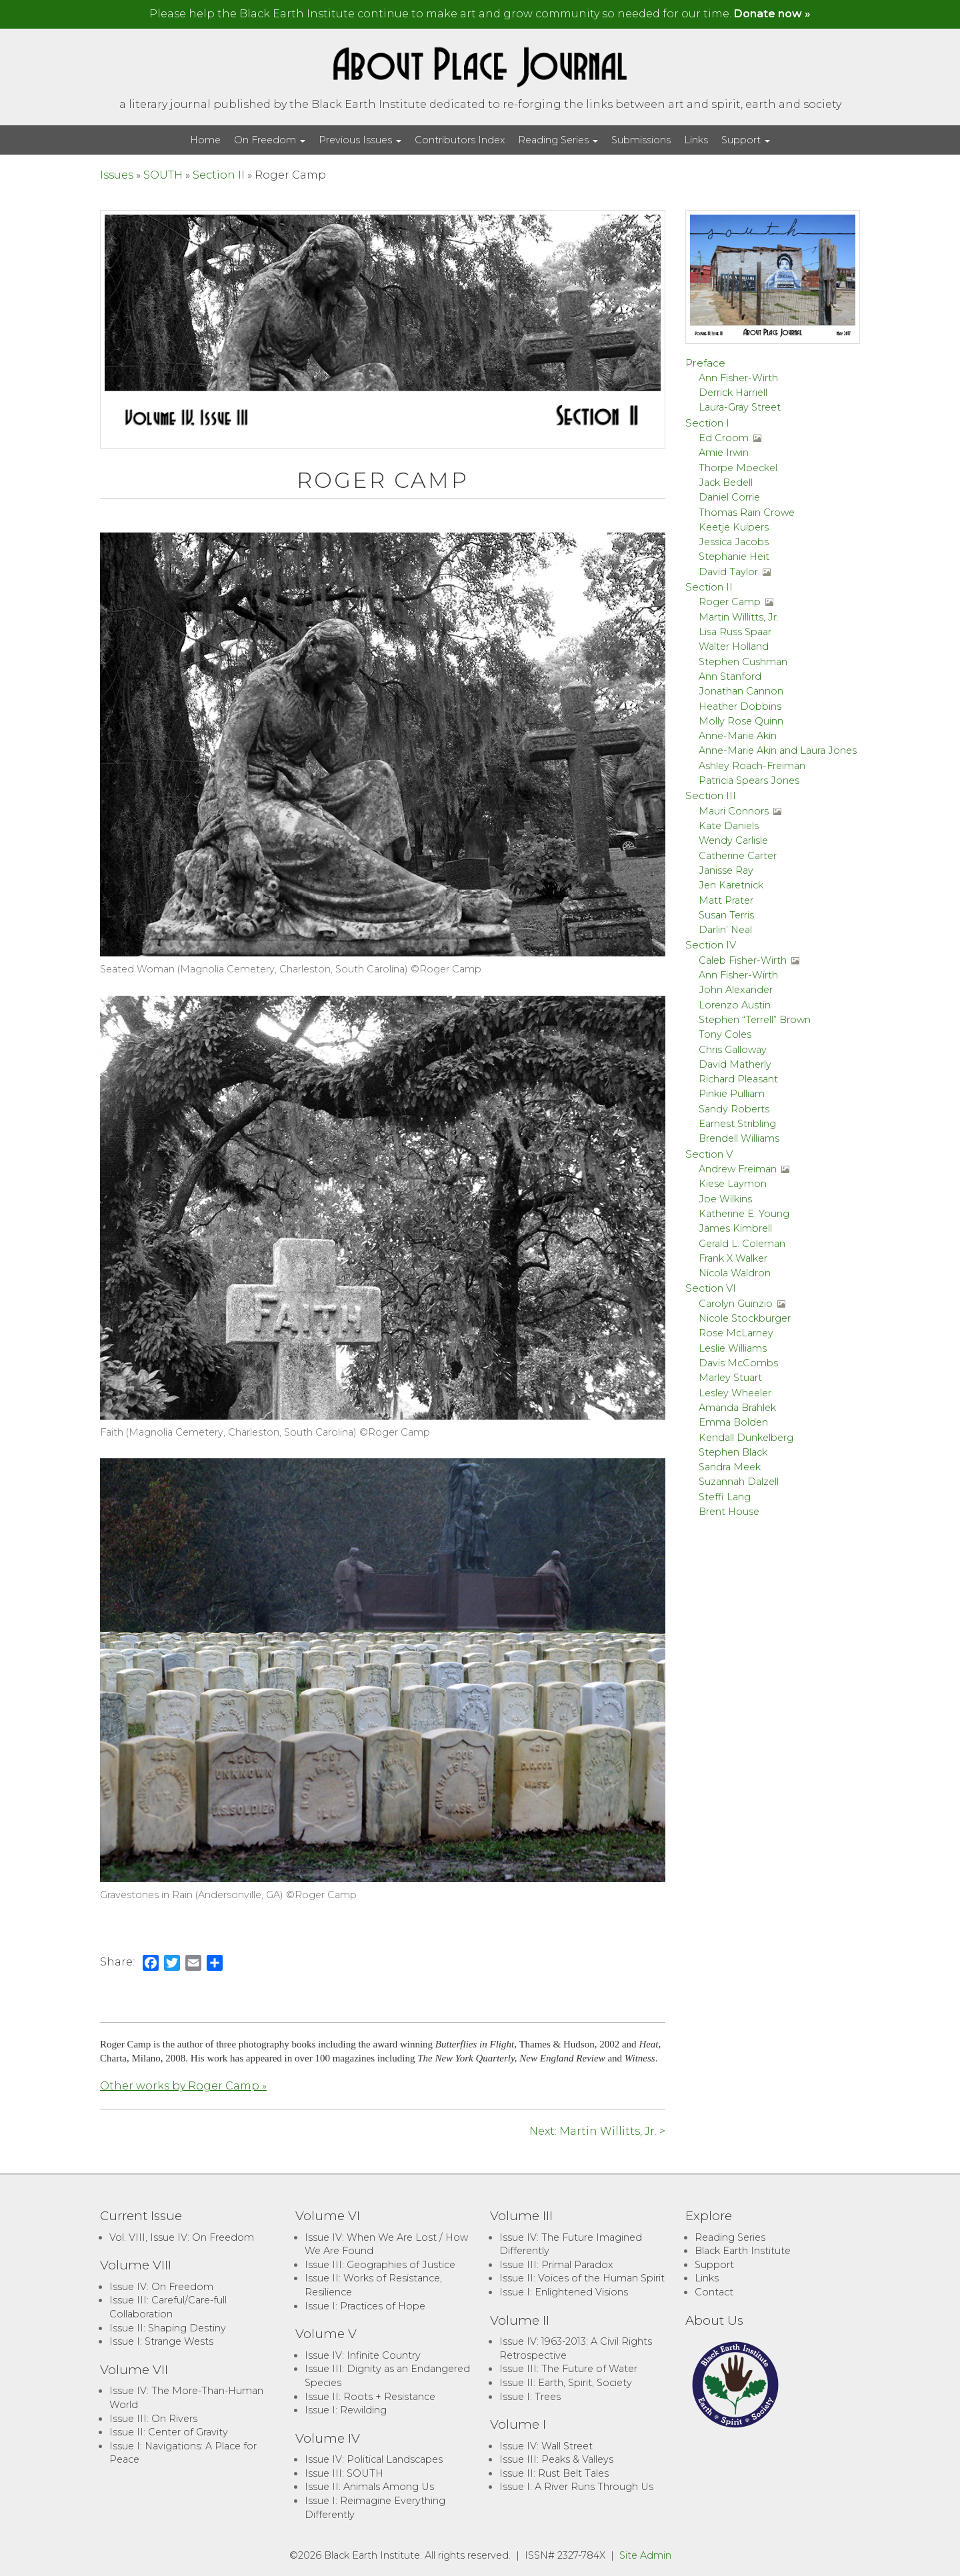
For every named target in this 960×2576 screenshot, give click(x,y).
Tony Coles (725, 1034)
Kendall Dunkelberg (746, 1438)
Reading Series (558, 140)
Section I (707, 423)
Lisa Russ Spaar (735, 632)
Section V (709, 1154)
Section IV (710, 944)
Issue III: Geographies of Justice (380, 2265)
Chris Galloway (733, 1050)
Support (745, 140)
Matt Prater (726, 900)
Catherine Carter (738, 856)
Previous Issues (360, 140)
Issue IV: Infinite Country (363, 2355)
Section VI (710, 1288)
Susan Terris (726, 915)
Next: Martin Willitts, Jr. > (597, 2131)
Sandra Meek (730, 1467)
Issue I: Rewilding (346, 2410)
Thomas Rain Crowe (747, 513)
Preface (705, 363)
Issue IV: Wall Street (546, 2446)
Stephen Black (733, 1452)
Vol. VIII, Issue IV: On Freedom (181, 2237)
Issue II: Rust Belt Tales (554, 2473)
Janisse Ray (726, 870)
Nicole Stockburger (745, 1318)
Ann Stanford (730, 676)
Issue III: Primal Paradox (556, 2265)
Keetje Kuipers (734, 527)
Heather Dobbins (740, 706)
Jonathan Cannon (741, 691)
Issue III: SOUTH (344, 2473)
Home (205, 140)
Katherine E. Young (744, 1214)
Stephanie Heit (734, 557)
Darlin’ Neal (725, 930)
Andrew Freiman (738, 1169)
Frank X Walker (733, 1258)
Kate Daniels (729, 826)
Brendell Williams (739, 1138)
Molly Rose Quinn (741, 721)
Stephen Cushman (743, 662)
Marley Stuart (730, 1378)
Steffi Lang (725, 1497)
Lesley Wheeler (735, 1393)
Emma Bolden (733, 1422)
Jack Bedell (726, 483)
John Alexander (736, 990)
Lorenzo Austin (735, 1005)
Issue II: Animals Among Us (369, 2487)
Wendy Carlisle (733, 840)
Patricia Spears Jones (749, 780)
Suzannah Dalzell (739, 1482)
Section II (219, 175)
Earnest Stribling (737, 1124)
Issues (116, 175)
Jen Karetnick (731, 885)
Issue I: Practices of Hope (365, 2306)
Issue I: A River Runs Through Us (576, 2487)
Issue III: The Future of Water (568, 2369)
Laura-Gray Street (740, 407)
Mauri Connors (734, 811)
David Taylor (728, 572)
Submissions (641, 140)
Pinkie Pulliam (732, 1094)
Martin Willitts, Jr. (739, 617)
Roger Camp (730, 602)
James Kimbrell (735, 1228)
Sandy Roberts (734, 1109)
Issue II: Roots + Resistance (370, 2397)
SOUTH (163, 175)
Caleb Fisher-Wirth (743, 960)
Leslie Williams (733, 1348)
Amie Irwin (724, 453)
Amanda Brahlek (737, 1408)
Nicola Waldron (735, 1273)
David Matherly (735, 1064)
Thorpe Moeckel (738, 468)
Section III (710, 795)
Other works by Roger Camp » (183, 2085)
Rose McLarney (736, 1333)
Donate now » (772, 13)
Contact (714, 2292)
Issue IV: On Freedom (161, 2287)
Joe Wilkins (725, 1199)
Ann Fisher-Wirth (738, 378)
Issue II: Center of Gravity (168, 2432)
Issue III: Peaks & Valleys (556, 2459)
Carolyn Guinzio (736, 1304)
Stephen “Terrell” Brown (755, 1020)
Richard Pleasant (738, 1079)
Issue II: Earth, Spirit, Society (565, 2383)
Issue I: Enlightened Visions (563, 2292)
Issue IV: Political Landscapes (374, 2459)
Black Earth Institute (743, 2251)
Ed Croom (724, 438)
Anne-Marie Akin (738, 736)
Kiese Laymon (733, 1184)
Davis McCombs (738, 1363)
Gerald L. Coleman (742, 1244)
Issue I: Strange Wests (161, 2341)
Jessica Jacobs (734, 542)
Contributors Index (460, 140)
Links (696, 140)
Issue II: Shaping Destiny (167, 2328)
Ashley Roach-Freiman (752, 766)
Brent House (729, 1512)
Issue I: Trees (530, 2397)
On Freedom (269, 140)
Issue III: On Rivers (153, 2419)
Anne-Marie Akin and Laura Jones (778, 750)
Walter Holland (734, 646)
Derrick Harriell (733, 393)
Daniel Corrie (729, 497)
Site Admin (645, 2555)
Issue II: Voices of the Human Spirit (582, 2278)
